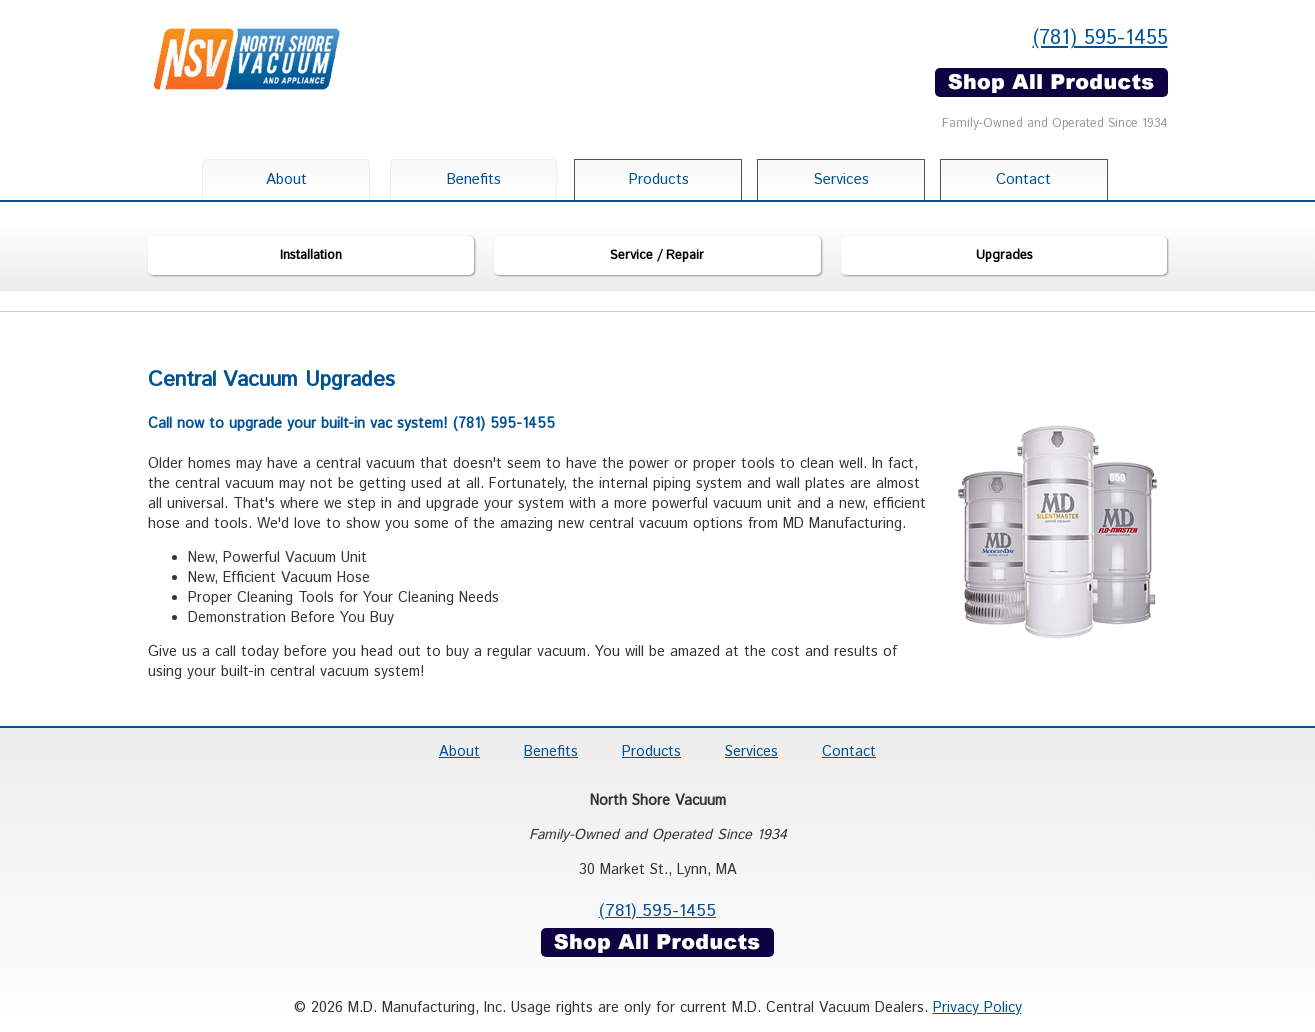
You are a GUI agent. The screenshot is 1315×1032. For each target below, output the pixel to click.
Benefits (473, 179)
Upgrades (1004, 255)
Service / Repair (657, 255)
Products (660, 179)
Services (848, 179)
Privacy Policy (977, 1008)
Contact (1035, 179)
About (286, 179)
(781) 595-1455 (1100, 38)
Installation (311, 255)
